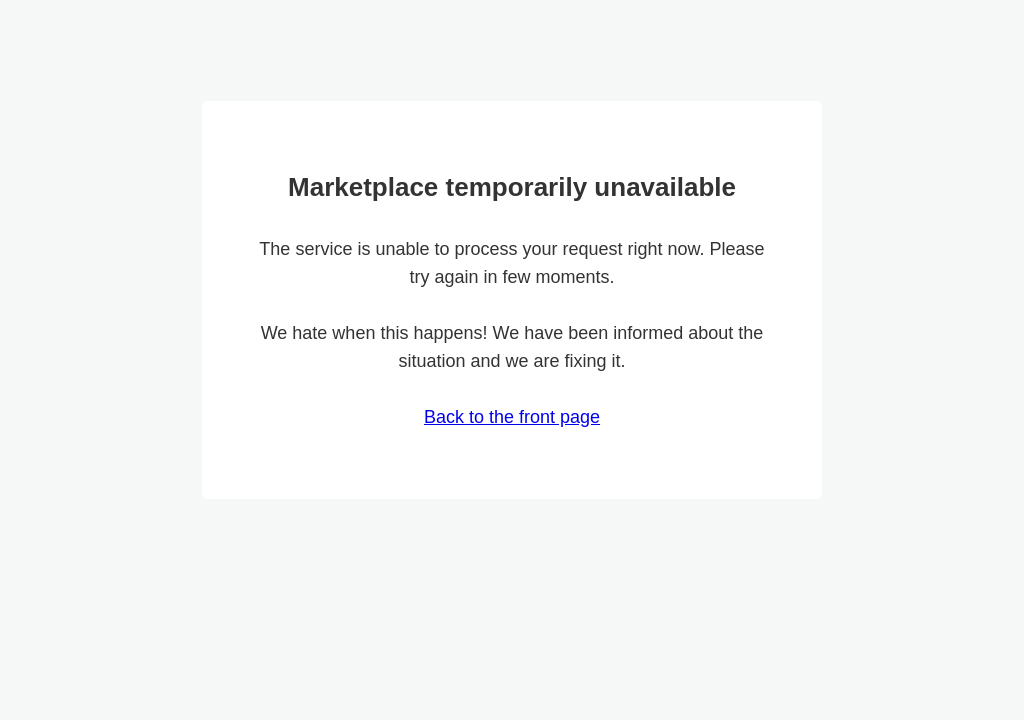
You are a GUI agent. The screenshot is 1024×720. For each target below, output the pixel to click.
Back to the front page (512, 417)
